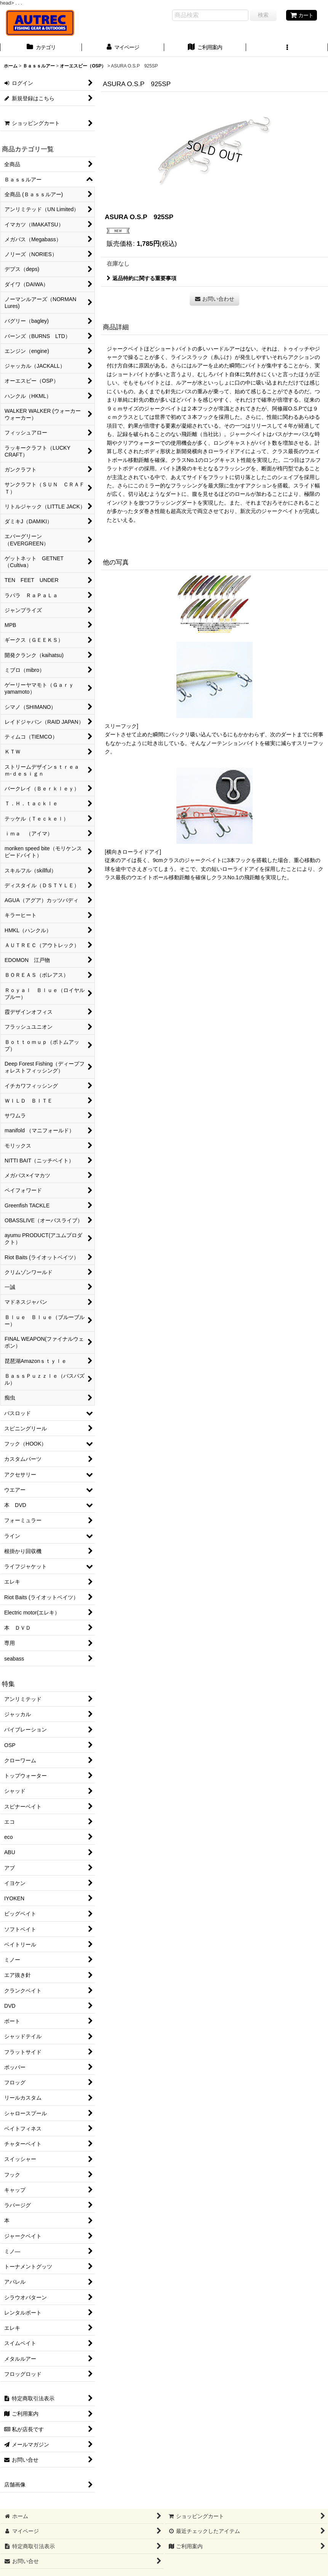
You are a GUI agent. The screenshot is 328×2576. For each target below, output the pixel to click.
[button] (287, 48)
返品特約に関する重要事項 (141, 278)
